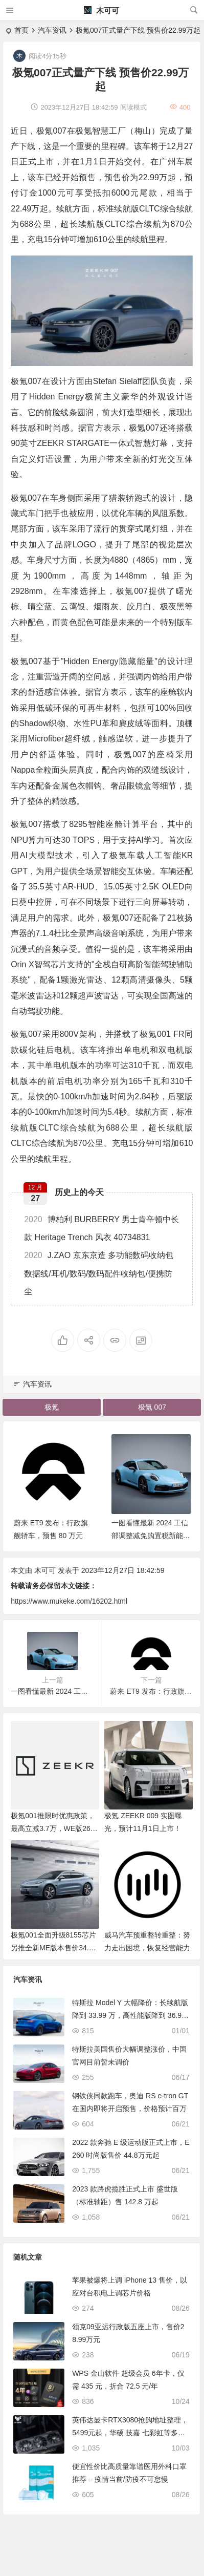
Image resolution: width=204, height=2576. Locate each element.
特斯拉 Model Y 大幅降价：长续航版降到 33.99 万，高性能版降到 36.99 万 (130, 2015)
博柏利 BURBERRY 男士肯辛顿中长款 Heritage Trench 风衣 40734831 (101, 1228)
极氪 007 (152, 1407)
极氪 (51, 1407)
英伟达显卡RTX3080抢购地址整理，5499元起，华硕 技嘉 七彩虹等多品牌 (130, 2433)
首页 (21, 30)
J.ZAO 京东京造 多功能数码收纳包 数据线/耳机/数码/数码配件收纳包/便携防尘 (98, 1273)
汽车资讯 (52, 30)
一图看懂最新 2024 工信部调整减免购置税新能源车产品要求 (150, 1535)
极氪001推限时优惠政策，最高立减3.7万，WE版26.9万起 (53, 1828)
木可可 (101, 10)
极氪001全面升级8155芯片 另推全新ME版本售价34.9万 (53, 1948)
